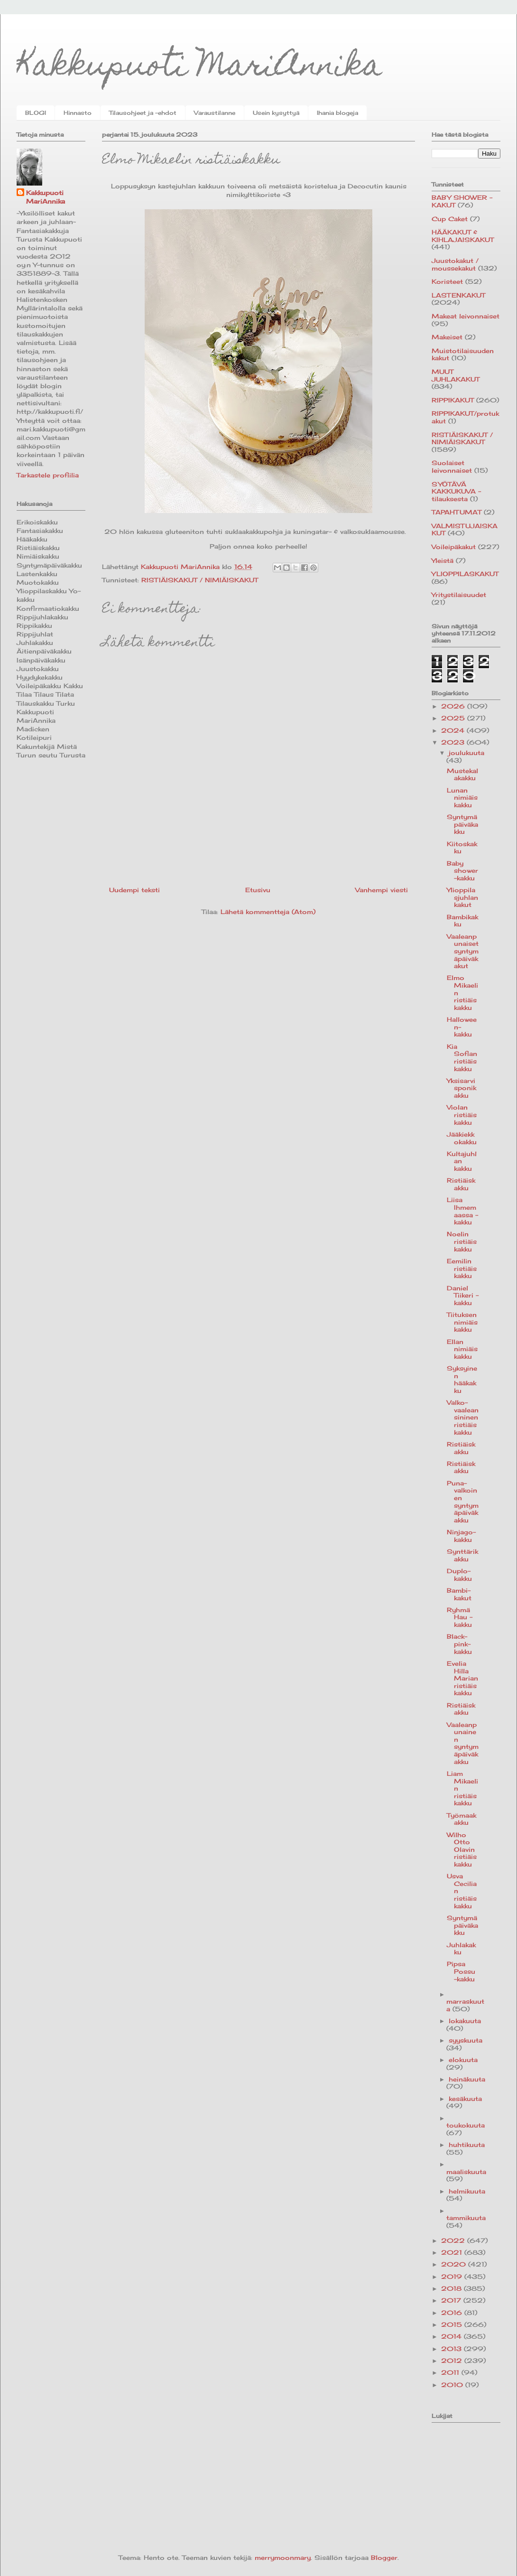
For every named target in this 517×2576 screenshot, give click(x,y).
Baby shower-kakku (462, 870)
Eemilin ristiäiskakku (462, 1268)
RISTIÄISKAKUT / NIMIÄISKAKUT (199, 580)
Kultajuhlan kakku (462, 1161)
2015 (452, 2324)
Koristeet (447, 281)
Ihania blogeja (337, 112)
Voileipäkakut (454, 547)
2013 (452, 2348)
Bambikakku (462, 920)
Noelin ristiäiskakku (462, 1241)
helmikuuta (467, 2191)
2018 (452, 2288)
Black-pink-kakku (459, 1644)
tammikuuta (466, 2217)
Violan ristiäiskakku (462, 1114)
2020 (454, 2264)
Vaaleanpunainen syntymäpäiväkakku (463, 1743)
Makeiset (447, 337)
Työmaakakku (461, 1819)
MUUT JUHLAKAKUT (456, 375)
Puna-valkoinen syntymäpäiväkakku (463, 1501)
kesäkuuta (465, 2098)
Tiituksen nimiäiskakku (462, 1322)
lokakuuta (465, 2021)
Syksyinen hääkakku (462, 1379)
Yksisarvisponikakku (461, 1088)
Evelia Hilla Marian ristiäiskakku (462, 1678)
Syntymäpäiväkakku (462, 824)
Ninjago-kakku (461, 1535)
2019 (452, 2276)
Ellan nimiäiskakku (462, 1349)
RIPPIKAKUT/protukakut (465, 417)
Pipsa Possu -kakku (461, 1971)
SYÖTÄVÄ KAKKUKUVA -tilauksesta (456, 491)
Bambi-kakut (459, 1594)
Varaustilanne (214, 112)
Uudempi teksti (134, 890)
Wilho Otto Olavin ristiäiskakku (462, 1849)
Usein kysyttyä (276, 112)
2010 (453, 2385)
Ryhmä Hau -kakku (459, 1617)
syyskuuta (465, 2040)
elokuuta (463, 2059)
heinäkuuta (467, 2079)
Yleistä (442, 560)
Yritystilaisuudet (459, 594)
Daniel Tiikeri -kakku (463, 1295)
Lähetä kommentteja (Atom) (268, 911)
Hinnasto (78, 112)
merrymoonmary (283, 2557)
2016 (452, 2312)
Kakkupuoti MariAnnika (199, 68)
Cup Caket (450, 219)
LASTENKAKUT (458, 295)
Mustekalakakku (462, 774)
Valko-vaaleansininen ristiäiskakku (463, 1417)
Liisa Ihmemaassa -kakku (462, 1211)
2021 (452, 2252)
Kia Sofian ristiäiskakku (462, 1058)
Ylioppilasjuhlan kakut (462, 897)
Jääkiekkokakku (462, 1138)
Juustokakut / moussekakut (455, 264)
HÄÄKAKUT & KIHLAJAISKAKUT (463, 235)
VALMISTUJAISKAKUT (465, 529)
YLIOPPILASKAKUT (465, 574)
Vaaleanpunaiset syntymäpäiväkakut (463, 951)
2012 (452, 2360)
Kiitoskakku (462, 847)
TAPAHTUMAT (456, 512)
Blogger (384, 2557)
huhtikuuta (467, 2144)
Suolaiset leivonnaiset (452, 466)
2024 (454, 730)
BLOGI (35, 112)
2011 (451, 2372)
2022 (454, 2240)
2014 (452, 2336)
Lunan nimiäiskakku (462, 797)
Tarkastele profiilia (48, 475)
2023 (454, 742)
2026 (454, 706)
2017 (452, 2300)
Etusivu (257, 890)
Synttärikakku (462, 1555)
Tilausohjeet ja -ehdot (142, 112)
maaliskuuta (466, 2171)
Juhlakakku (461, 1948)
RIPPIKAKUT (453, 400)
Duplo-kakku (459, 1574)
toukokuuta (465, 2125)
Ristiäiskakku (461, 1184)
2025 (454, 718)
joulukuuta (466, 752)
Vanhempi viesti (381, 890)
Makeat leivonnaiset (465, 316)
